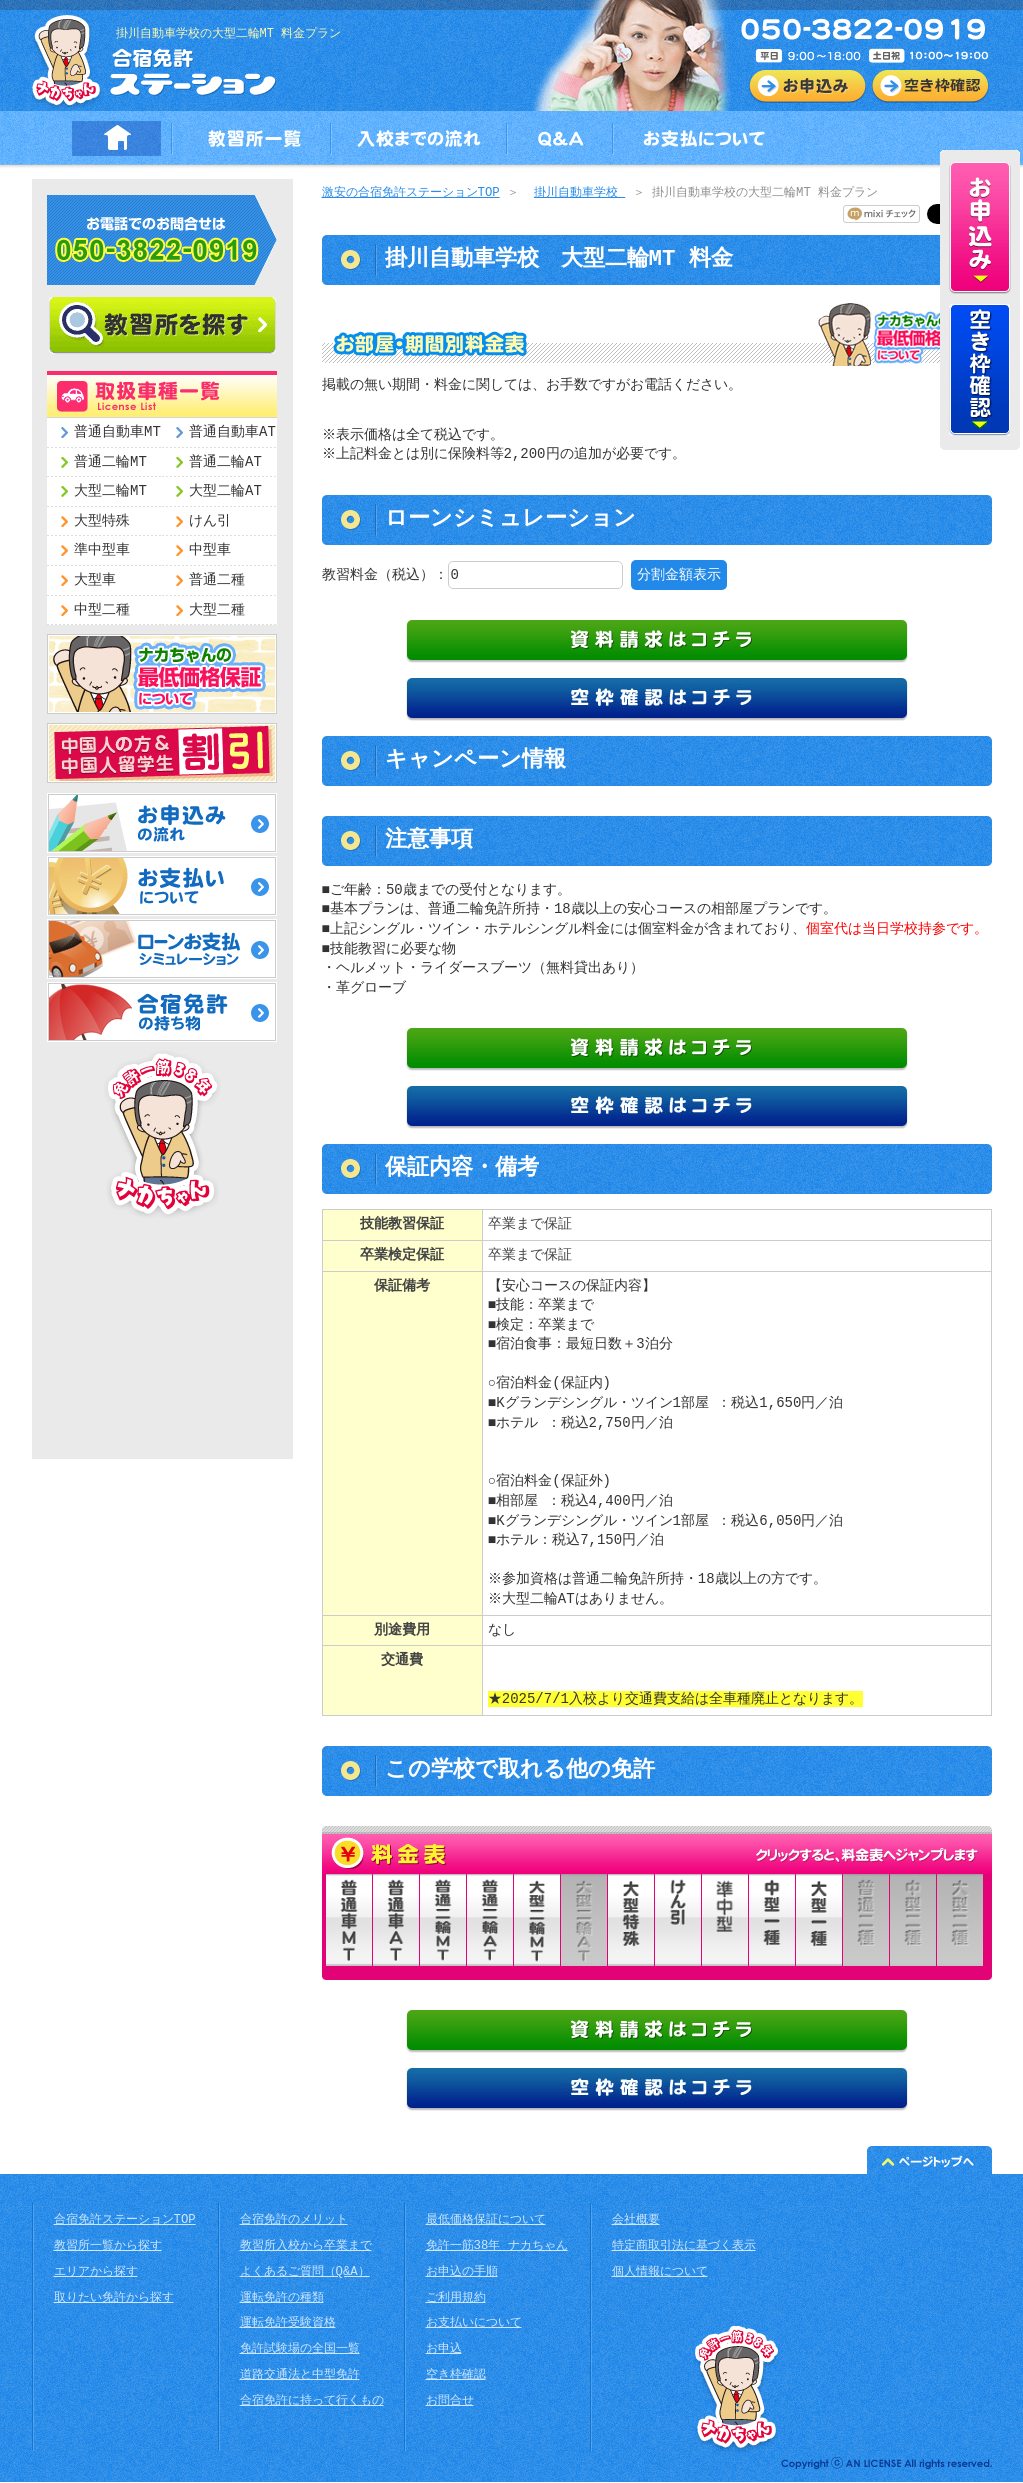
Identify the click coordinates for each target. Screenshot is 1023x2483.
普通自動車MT (117, 432)
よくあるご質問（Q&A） (305, 2273)
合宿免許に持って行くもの (312, 2402)
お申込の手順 (462, 2273)
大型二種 (217, 610)
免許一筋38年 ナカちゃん (497, 2247)
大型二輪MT (110, 491)
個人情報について (660, 2273)
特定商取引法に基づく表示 (684, 2247)
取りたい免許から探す (114, 2299)
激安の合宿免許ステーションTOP (411, 193)
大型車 (95, 580)
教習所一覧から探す (108, 2247)
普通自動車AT (232, 432)
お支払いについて (474, 2324)
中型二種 (102, 610)
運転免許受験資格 (288, 2324)
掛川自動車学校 (579, 193)
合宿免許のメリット (294, 2221)
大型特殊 (102, 521)
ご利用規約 (456, 2299)
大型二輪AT (225, 491)
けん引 (210, 521)
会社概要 (636, 2221)
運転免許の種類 (282, 2299)
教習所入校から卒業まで (306, 2247)
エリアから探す (96, 2273)
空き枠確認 (456, 2376)
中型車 (210, 550)
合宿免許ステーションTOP (125, 2221)
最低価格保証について (486, 2221)
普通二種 (217, 580)
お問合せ (450, 2402)
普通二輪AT (225, 462)
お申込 (444, 2350)
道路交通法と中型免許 (300, 2376)
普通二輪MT (110, 462)
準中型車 (102, 550)
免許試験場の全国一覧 (300, 2350)
